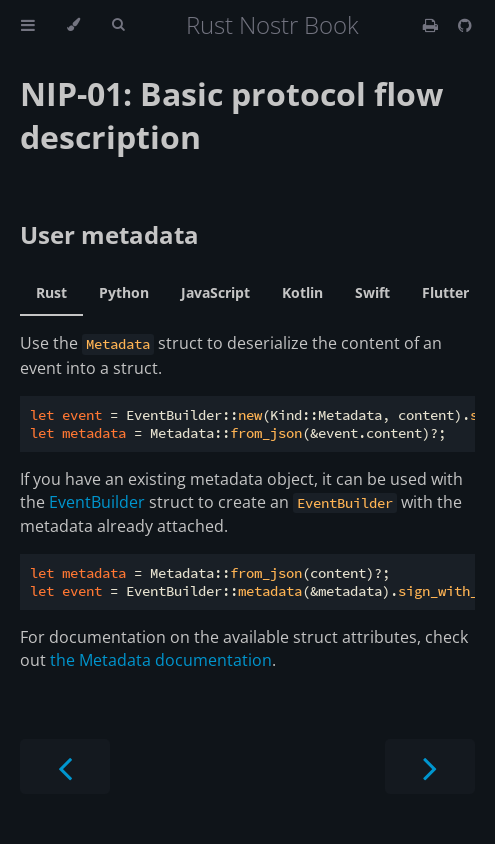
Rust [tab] (51, 292)
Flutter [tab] (445, 292)
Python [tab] (124, 292)
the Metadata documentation (161, 660)
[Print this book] (432, 25)
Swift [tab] (372, 292)
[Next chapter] (430, 766)
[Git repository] (465, 25)
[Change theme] (73, 25)
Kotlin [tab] (302, 292)
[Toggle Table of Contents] (28, 25)
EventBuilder (97, 502)
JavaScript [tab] (215, 292)
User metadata (109, 234)
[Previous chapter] (65, 766)
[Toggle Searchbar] (118, 25)
